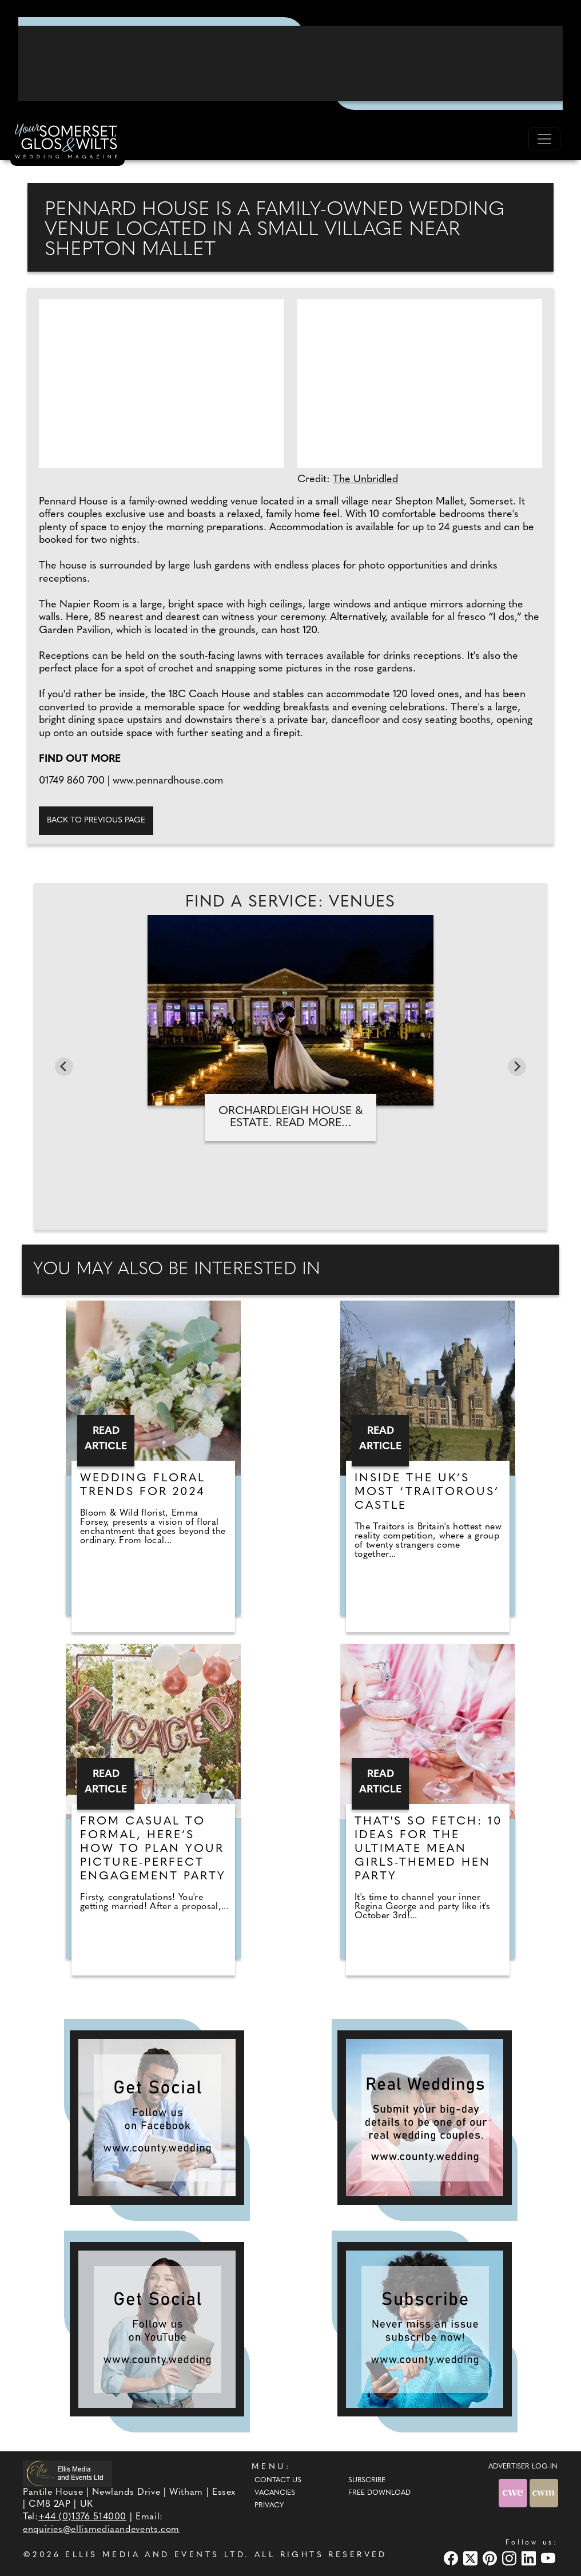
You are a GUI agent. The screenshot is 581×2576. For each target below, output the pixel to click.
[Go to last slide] (64, 1067)
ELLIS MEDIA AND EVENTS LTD (155, 2555)
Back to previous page (96, 820)
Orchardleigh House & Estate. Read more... (290, 1117)
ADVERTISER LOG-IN (523, 2466)
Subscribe (366, 2480)
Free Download (379, 2493)
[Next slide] (517, 1067)
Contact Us (277, 2480)
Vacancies (274, 2493)
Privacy (269, 2505)
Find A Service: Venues (290, 903)
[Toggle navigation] (544, 139)
